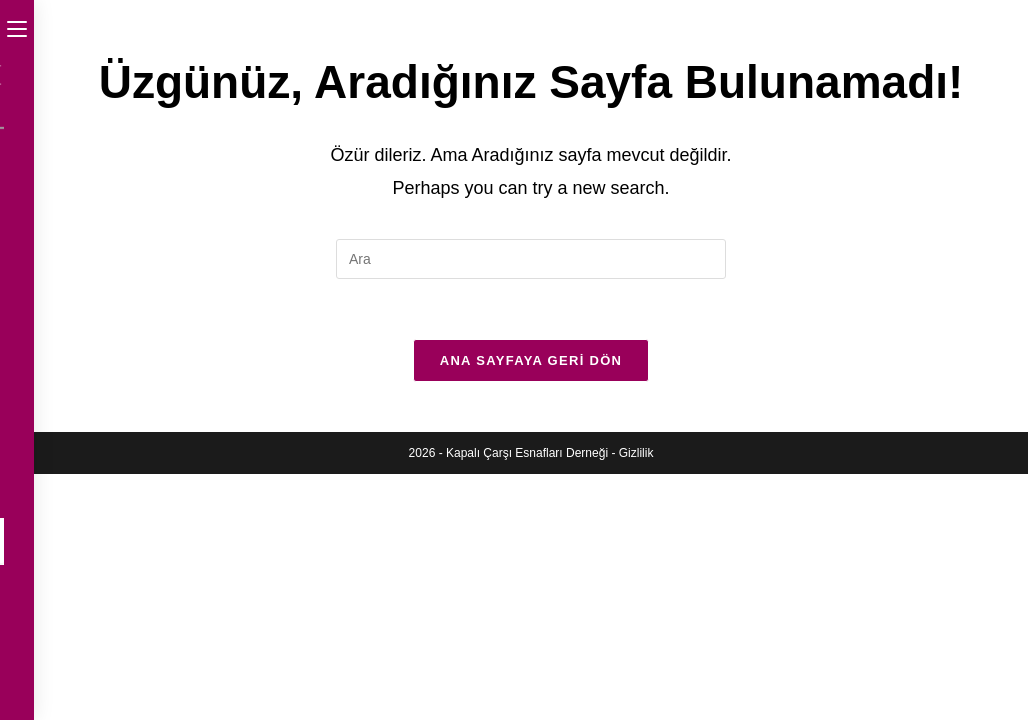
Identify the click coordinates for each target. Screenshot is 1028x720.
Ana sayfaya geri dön (531, 360)
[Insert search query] (531, 259)
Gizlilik (636, 453)
